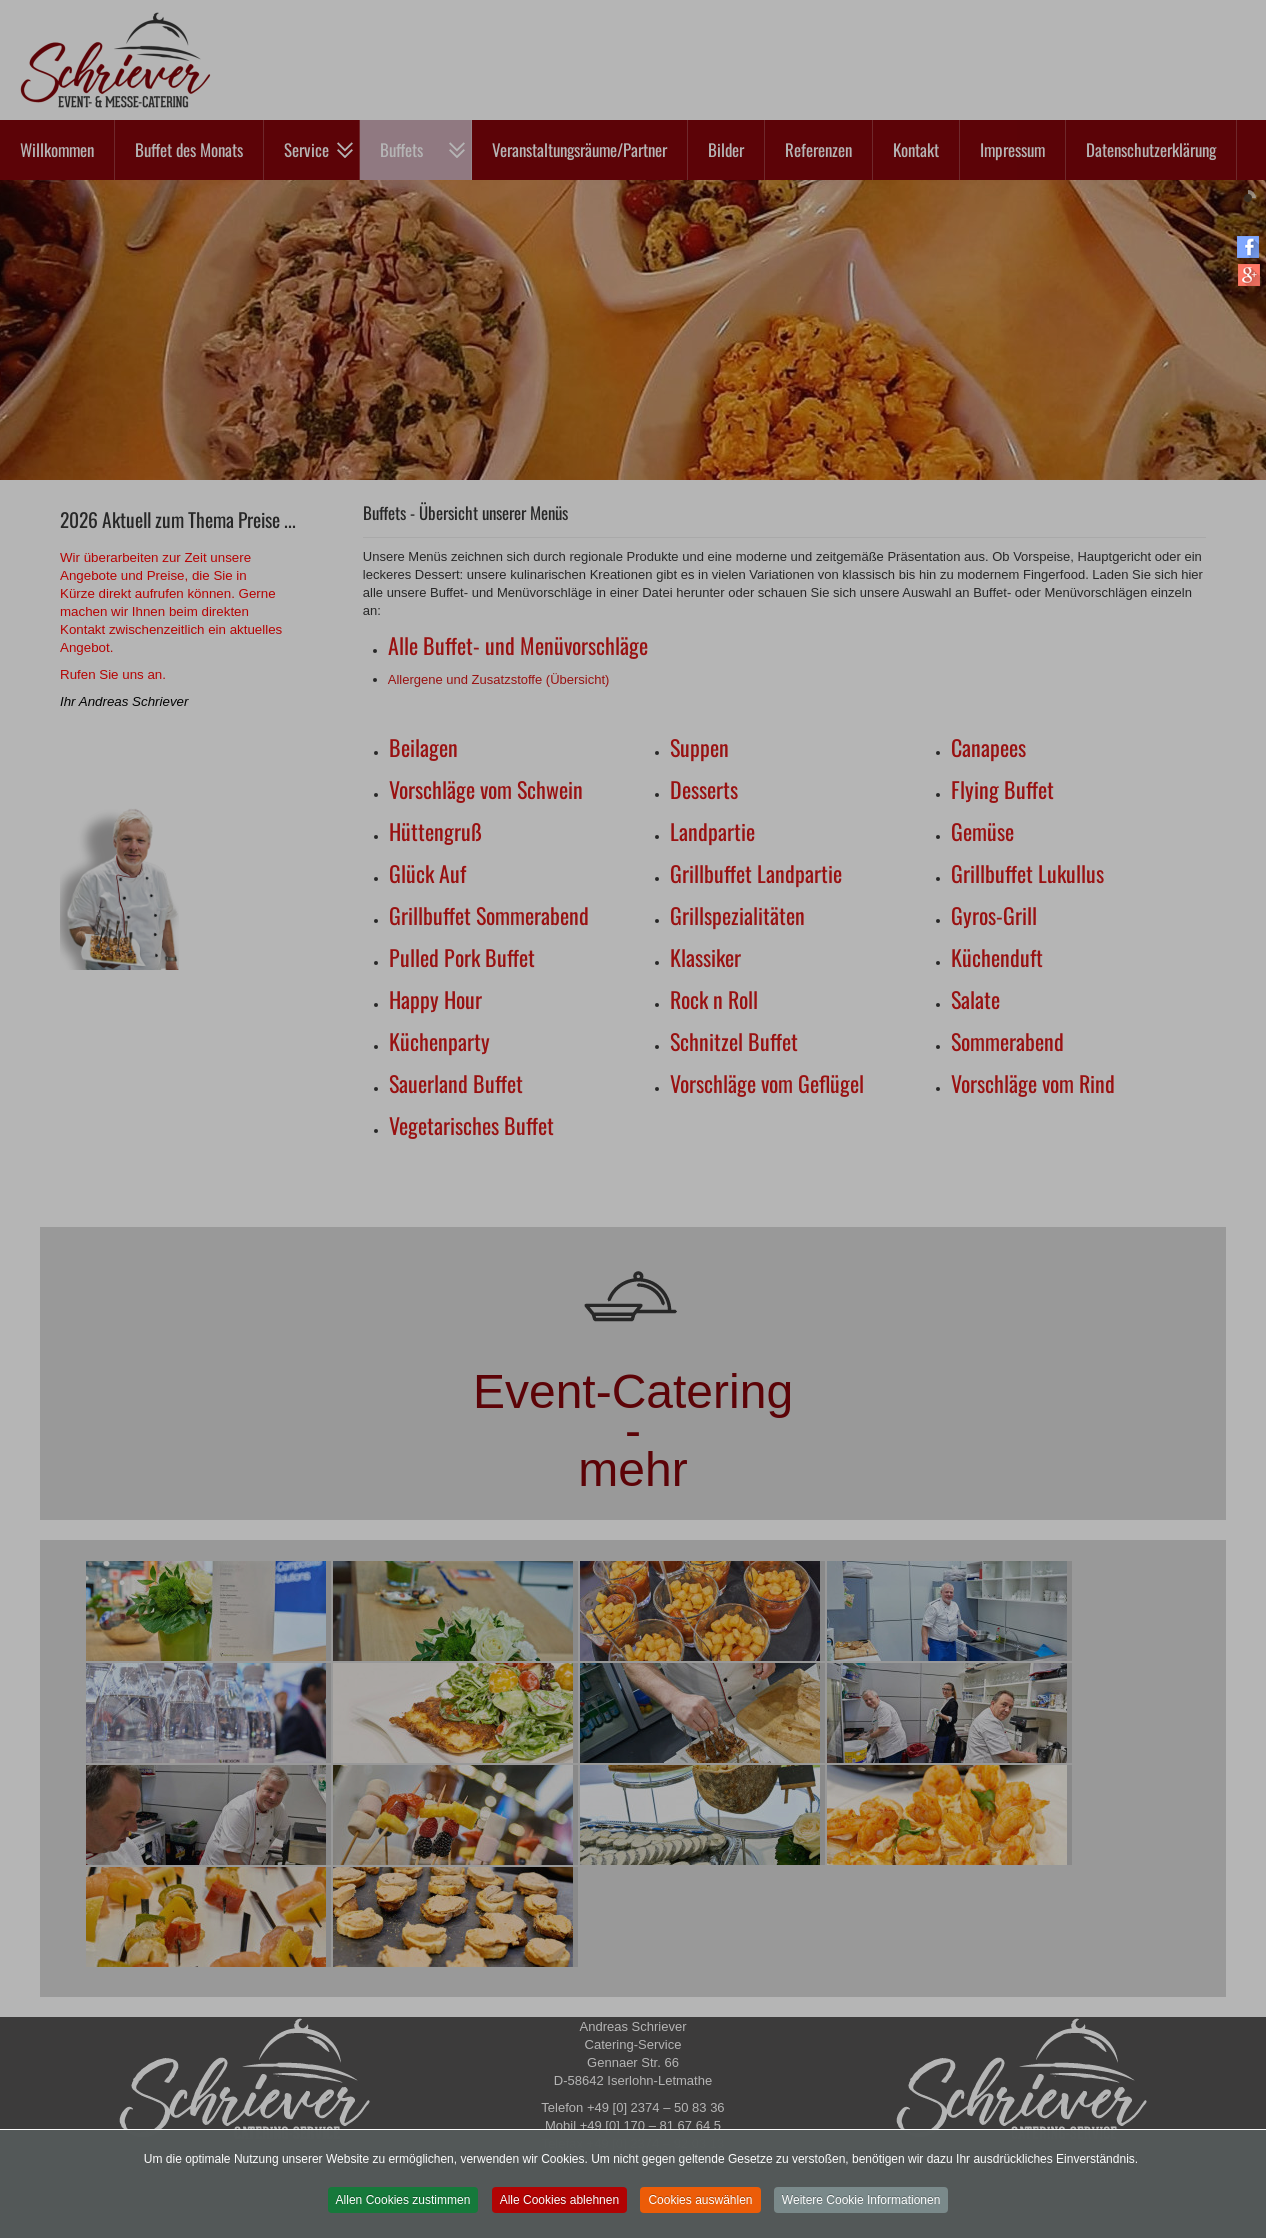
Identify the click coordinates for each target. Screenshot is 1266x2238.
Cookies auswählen (700, 2211)
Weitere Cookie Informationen (861, 2211)
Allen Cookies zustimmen (403, 2211)
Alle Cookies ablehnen (559, 2211)
